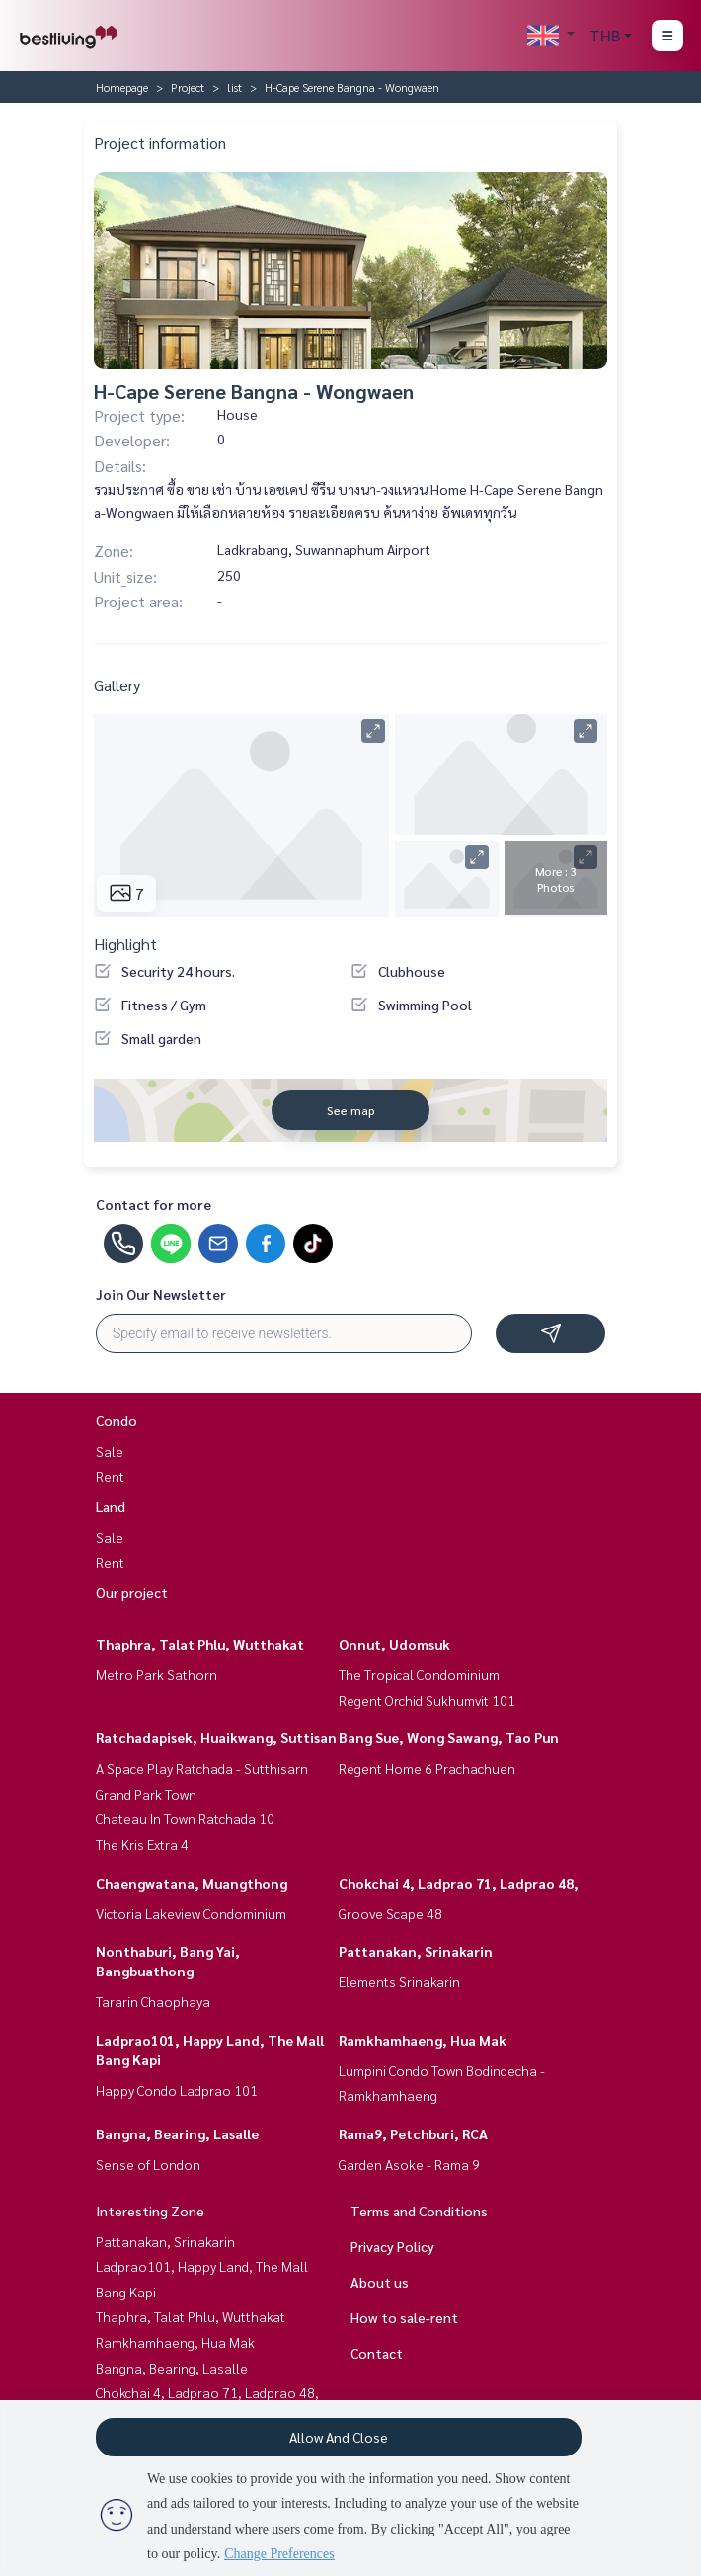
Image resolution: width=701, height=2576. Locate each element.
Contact (376, 2353)
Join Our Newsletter (161, 1294)
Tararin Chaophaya (153, 2001)
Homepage (122, 87)
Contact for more (153, 1204)
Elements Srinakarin (399, 1981)
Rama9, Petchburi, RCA (413, 2133)
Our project (132, 1592)
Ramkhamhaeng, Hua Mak (422, 2040)
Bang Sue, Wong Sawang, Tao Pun (449, 1737)
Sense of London (148, 2164)
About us (379, 2282)
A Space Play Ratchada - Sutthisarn (202, 1768)
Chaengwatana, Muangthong (191, 1883)
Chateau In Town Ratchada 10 (185, 1818)
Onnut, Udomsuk (394, 1643)
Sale (109, 1451)
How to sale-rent (404, 2317)
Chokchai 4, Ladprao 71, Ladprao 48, (459, 1883)
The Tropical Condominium (419, 1674)
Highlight (125, 943)
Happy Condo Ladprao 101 (177, 2090)
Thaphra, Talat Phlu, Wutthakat (200, 1643)
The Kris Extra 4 (142, 1844)
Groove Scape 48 (390, 1913)
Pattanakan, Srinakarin (416, 1951)
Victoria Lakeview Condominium (191, 1913)
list (234, 87)
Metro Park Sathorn (156, 1674)
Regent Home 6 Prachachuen (427, 1768)
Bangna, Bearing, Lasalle (177, 2133)
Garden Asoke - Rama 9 (409, 2164)
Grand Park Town (146, 1794)
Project (187, 87)
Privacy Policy (392, 2246)
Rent (110, 1476)
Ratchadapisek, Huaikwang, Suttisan (216, 1737)
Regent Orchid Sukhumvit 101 (427, 1700)
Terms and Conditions (419, 2210)
